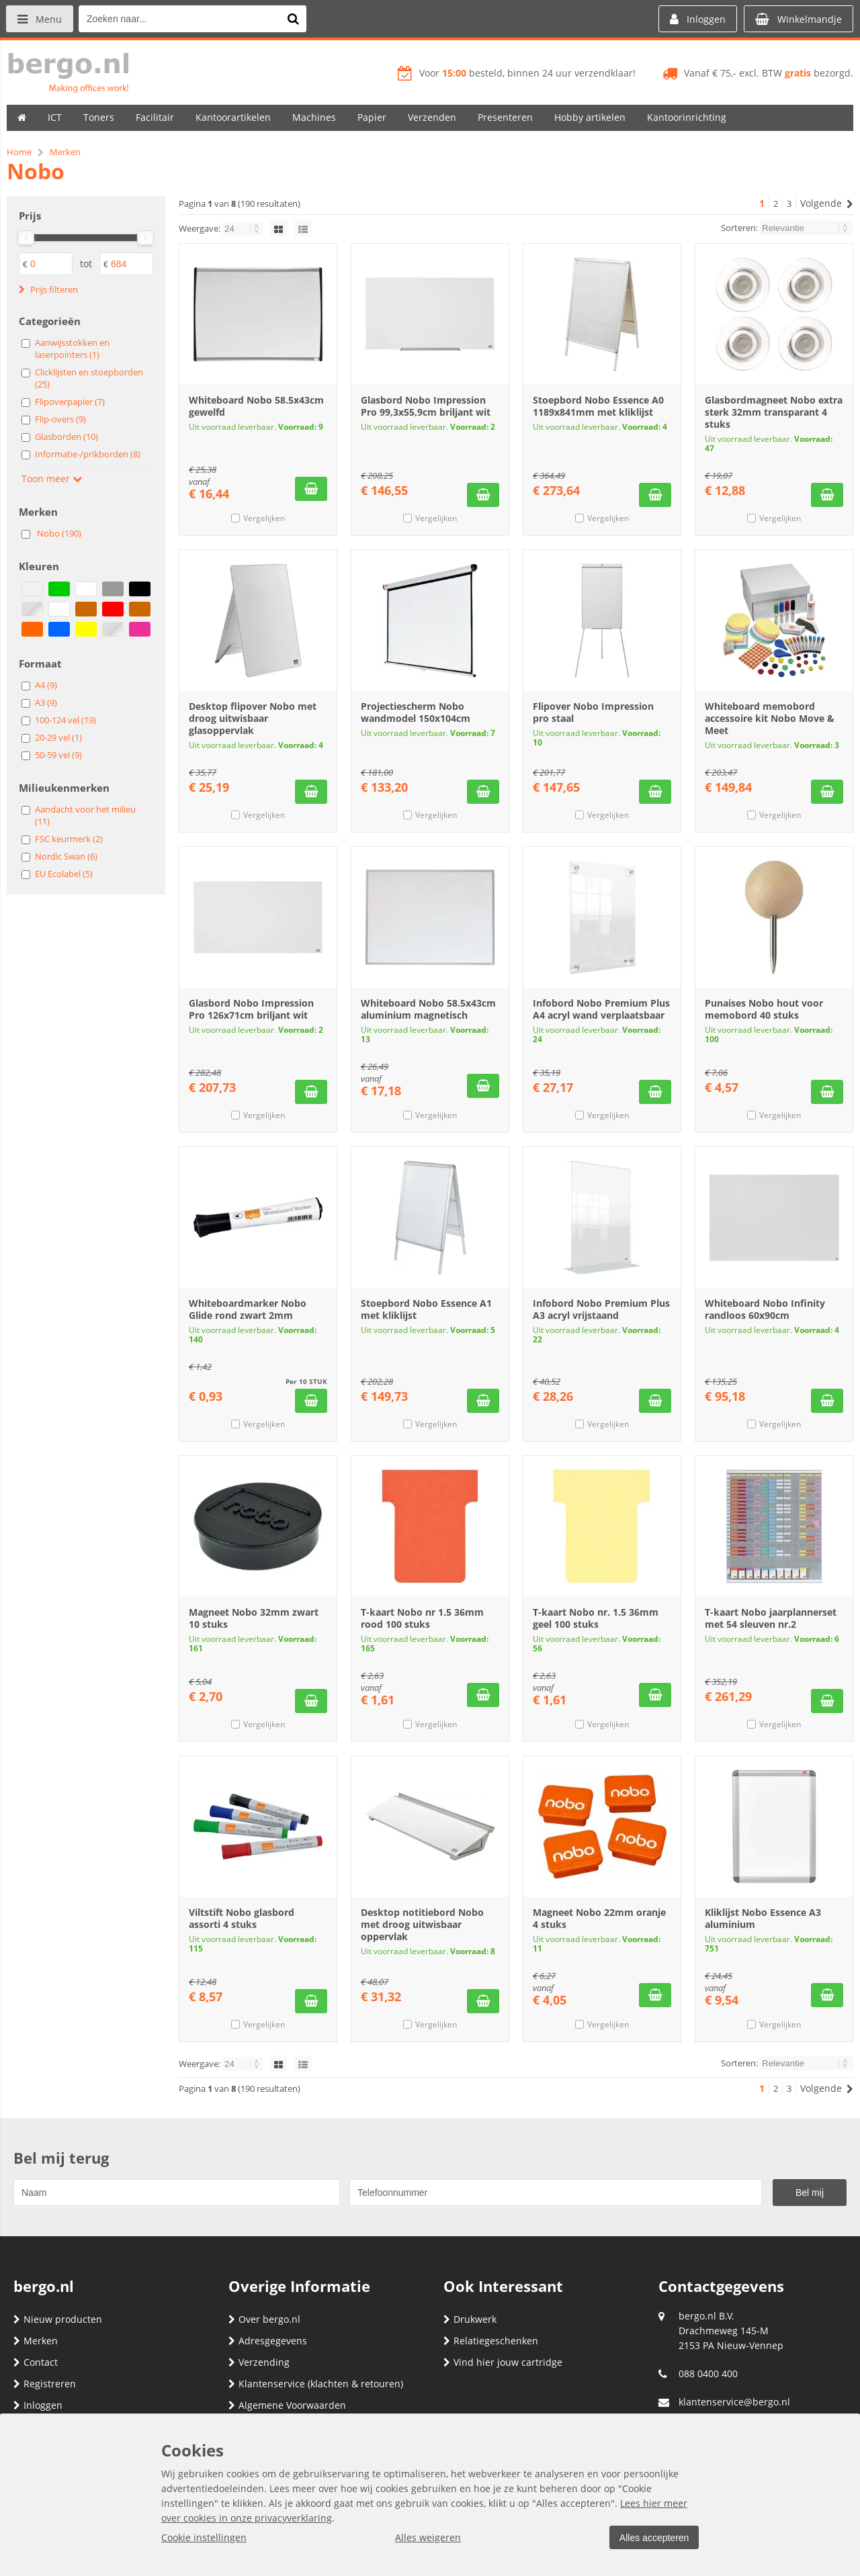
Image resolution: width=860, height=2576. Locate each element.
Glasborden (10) (66, 436)
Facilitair (155, 117)
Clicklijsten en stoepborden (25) (89, 378)
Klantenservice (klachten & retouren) (315, 2383)
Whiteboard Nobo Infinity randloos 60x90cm (765, 1309)
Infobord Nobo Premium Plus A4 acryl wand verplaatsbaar (601, 1009)
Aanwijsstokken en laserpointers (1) (72, 348)
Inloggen (37, 2405)
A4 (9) (46, 685)
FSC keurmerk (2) (69, 839)
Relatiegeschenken (490, 2340)
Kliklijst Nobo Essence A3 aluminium (763, 1918)
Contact (35, 2362)
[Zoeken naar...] (295, 18)
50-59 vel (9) (58, 755)
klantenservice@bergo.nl (734, 2401)
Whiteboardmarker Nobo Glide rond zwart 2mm (247, 1309)
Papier (371, 117)
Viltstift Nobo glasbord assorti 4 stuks (241, 1918)
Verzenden (432, 117)
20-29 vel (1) (58, 737)
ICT (55, 117)
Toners (98, 117)
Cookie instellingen (204, 2537)
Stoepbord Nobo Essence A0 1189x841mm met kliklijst (598, 406)
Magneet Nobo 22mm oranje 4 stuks (599, 1918)
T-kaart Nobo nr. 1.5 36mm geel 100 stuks (595, 1618)
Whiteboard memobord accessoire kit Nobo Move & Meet (769, 718)
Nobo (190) (59, 533)
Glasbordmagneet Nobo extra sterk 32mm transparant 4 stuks (774, 412)
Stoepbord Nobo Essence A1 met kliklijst (426, 1309)
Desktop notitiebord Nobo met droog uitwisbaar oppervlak (422, 1924)
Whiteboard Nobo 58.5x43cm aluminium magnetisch (428, 1009)
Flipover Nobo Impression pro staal (593, 712)
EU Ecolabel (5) (64, 874)
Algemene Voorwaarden (287, 2405)
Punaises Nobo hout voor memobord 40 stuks (764, 1009)
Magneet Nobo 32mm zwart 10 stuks (253, 1618)
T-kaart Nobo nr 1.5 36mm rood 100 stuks (422, 1618)
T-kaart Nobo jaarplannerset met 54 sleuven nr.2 (770, 1618)
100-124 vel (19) (65, 720)
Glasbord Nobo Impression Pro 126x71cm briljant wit (251, 1009)
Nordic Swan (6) (66, 856)
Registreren (44, 2383)
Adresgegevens (267, 2340)
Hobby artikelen (590, 117)
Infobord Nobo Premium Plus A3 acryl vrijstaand (601, 1309)
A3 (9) (46, 702)
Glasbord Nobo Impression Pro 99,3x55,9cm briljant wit (425, 406)
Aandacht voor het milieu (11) (85, 815)
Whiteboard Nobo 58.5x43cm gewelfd (256, 406)
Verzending (259, 2362)
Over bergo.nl (264, 2319)
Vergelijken (264, 518)
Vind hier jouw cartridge (502, 2362)
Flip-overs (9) (60, 419)
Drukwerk (470, 2319)
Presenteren (505, 117)
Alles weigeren (427, 2537)
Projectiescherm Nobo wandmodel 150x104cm (415, 712)
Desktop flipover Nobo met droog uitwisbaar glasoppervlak (252, 718)
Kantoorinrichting (686, 117)
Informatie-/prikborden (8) (87, 454)
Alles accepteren (652, 2537)
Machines (314, 117)
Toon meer (52, 478)
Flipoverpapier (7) (70, 402)
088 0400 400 (708, 2373)
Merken (35, 2340)
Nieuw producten (57, 2319)
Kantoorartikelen (233, 117)
